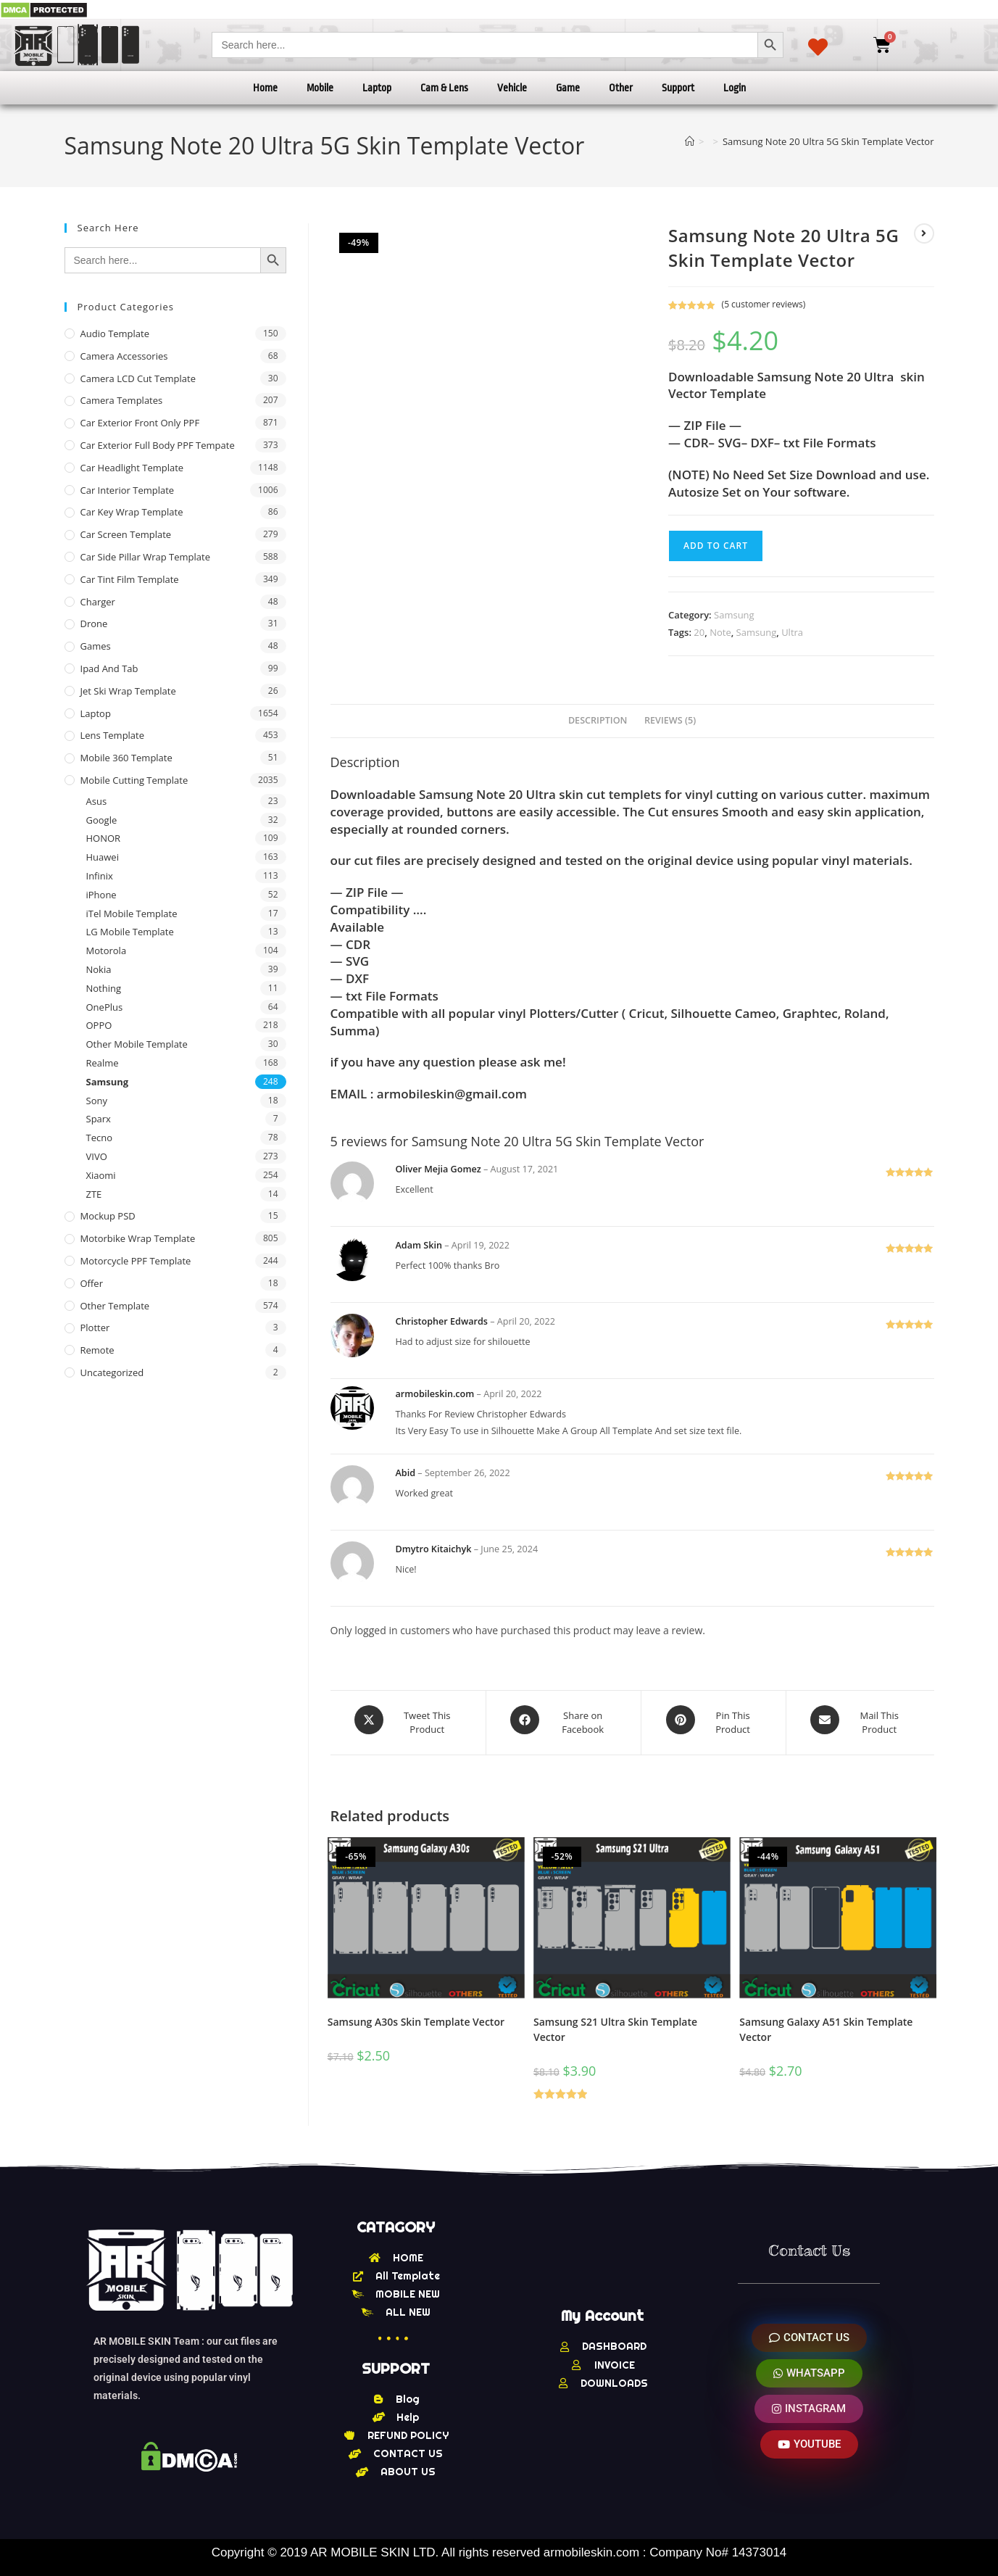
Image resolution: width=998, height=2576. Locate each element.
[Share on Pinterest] (713, 1719)
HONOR (103, 838)
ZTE (94, 1194)
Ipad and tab (109, 668)
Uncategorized (112, 1372)
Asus (96, 801)
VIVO (96, 1156)
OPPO (99, 1025)
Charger (97, 601)
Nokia (99, 969)
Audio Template (115, 333)
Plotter (95, 1327)
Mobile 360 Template (126, 757)
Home (265, 88)
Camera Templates (121, 400)
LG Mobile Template (130, 931)
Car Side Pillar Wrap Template (145, 556)
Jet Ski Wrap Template (128, 690)
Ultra (792, 632)
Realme (102, 1062)
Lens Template (112, 735)
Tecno (99, 1137)
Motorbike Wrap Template (138, 1238)
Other (621, 88)
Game (568, 88)
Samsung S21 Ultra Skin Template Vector (615, 2023)
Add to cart (715, 545)
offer (91, 1283)
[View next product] (924, 233)
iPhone (101, 894)
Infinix (99, 875)
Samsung (734, 614)
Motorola (106, 950)
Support (678, 88)
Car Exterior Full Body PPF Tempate (157, 445)
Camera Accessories (124, 356)
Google (101, 820)
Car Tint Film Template (129, 579)
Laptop (376, 88)
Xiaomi (101, 1175)
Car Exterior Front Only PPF (140, 422)
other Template (115, 1305)
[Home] (689, 141)
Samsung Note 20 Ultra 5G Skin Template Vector (828, 141)
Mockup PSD (108, 1215)
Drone (94, 623)
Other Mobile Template (137, 1044)
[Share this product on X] (408, 1719)
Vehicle (512, 88)
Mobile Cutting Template (134, 780)
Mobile (320, 88)
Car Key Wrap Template (131, 511)
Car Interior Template (127, 490)
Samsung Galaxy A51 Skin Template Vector (825, 2023)
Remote (97, 1350)
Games (95, 646)
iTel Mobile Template (132, 913)
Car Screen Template (126, 534)
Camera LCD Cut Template (138, 378)
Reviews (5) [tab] (670, 720)
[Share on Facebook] (564, 1719)
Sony (96, 1100)
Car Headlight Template (132, 467)
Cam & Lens (444, 88)
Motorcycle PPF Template (135, 1260)
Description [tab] (598, 720)
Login (734, 88)
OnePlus (104, 1007)
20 (699, 632)
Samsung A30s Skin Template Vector (416, 2016)
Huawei (102, 857)
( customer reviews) (764, 304)
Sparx (98, 1118)
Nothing (104, 988)
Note (720, 632)
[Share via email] (860, 1719)
